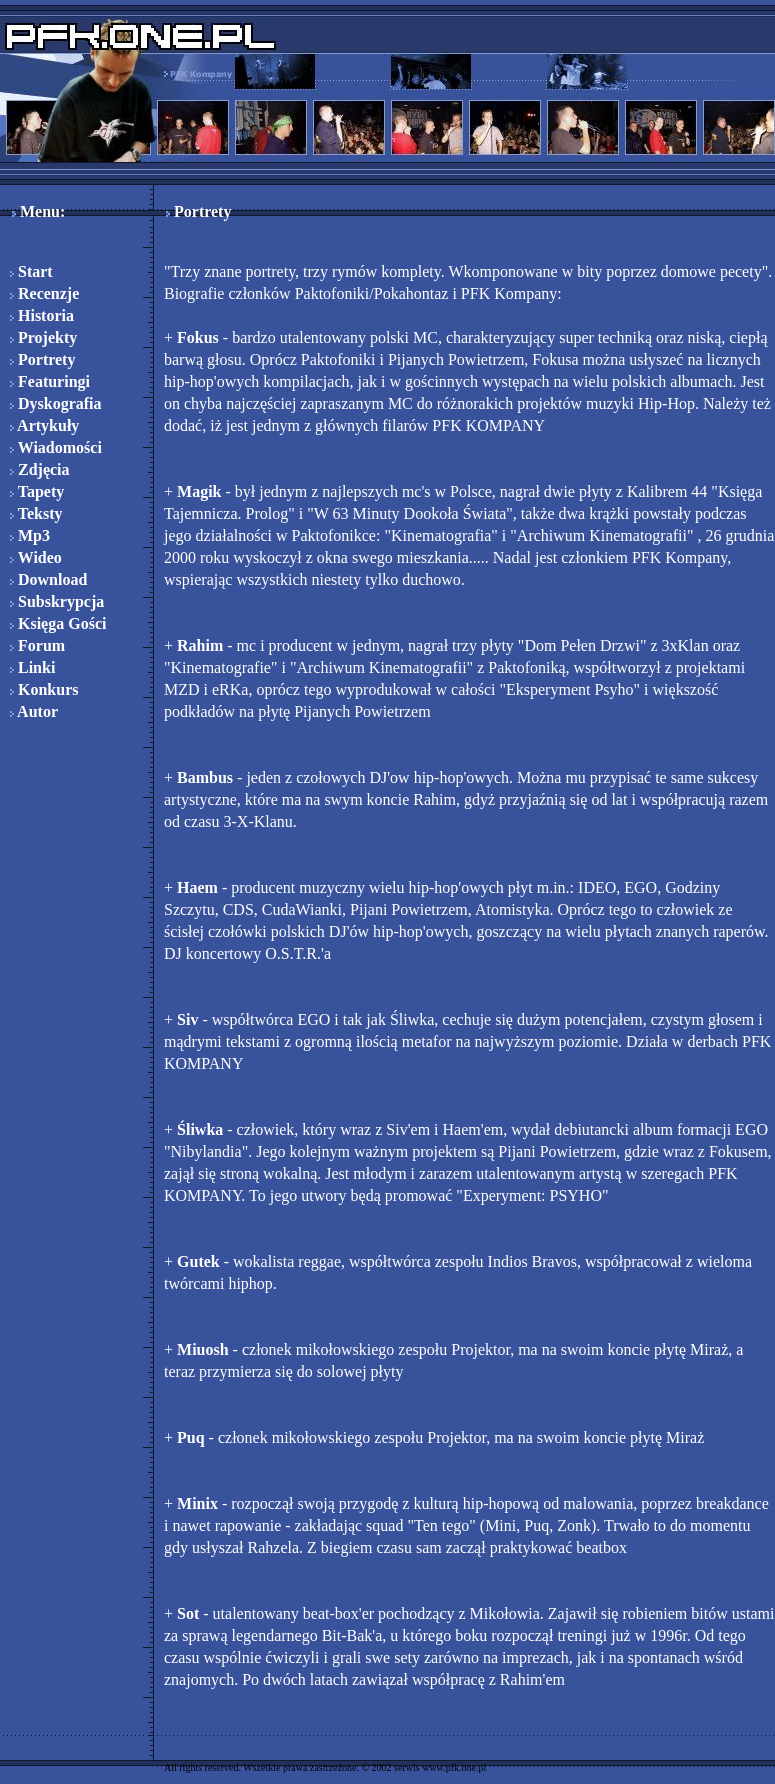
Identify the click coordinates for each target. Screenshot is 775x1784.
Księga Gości (58, 623)
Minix (197, 1503)
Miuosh (203, 1349)
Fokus (198, 337)
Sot (188, 1613)
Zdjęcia (40, 469)
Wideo (36, 557)
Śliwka (200, 1129)
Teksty (36, 513)
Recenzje (44, 293)
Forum (37, 645)
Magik (199, 491)
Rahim (200, 645)
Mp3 (30, 535)
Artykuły (44, 425)
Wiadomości (56, 447)
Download (48, 579)
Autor (34, 711)
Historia (42, 315)
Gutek (198, 1261)
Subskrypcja (57, 601)
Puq (191, 1437)
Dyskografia (56, 403)
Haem (197, 887)
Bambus (205, 777)
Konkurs (44, 689)
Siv (187, 1019)
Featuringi (50, 381)
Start (31, 271)
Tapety (37, 491)
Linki (32, 667)
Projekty (43, 337)
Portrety (42, 359)
